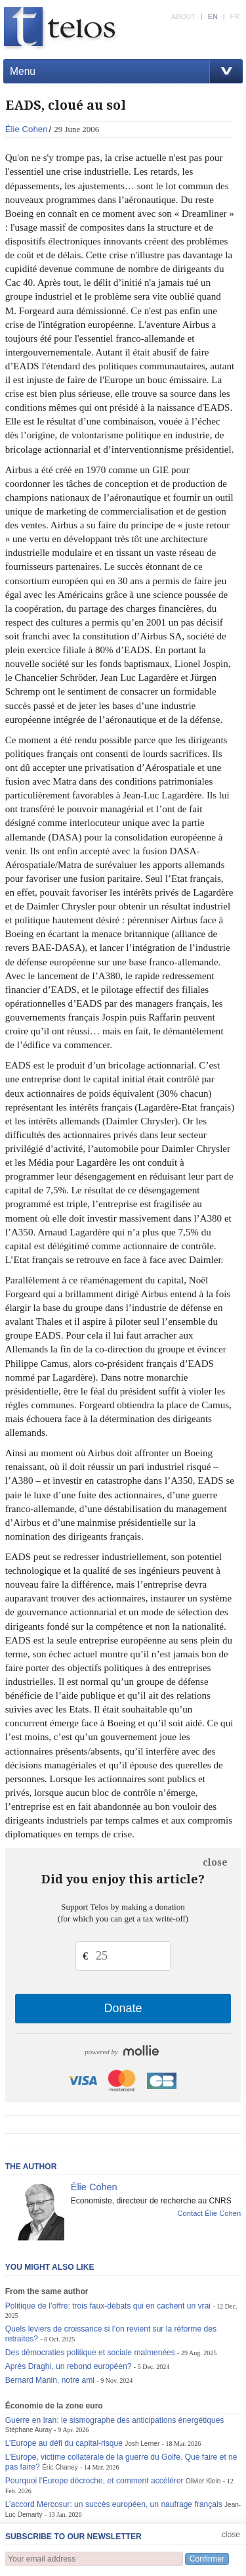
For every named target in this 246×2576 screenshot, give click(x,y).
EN (213, 16)
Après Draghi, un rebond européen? (68, 2366)
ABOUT (183, 16)
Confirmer (207, 2559)
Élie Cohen (26, 129)
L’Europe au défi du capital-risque (64, 2443)
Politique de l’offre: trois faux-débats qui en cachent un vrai (108, 2306)
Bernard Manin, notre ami (49, 2380)
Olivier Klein (203, 2481)
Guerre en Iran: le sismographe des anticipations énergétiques (114, 2420)
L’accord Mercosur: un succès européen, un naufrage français (113, 2504)
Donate (123, 2008)
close (215, 1862)
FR (234, 16)
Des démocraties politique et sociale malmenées (90, 2352)
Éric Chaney (60, 2467)
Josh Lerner (142, 2443)
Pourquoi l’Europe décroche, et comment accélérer (94, 2480)
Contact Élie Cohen (209, 2213)
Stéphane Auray (28, 2429)
